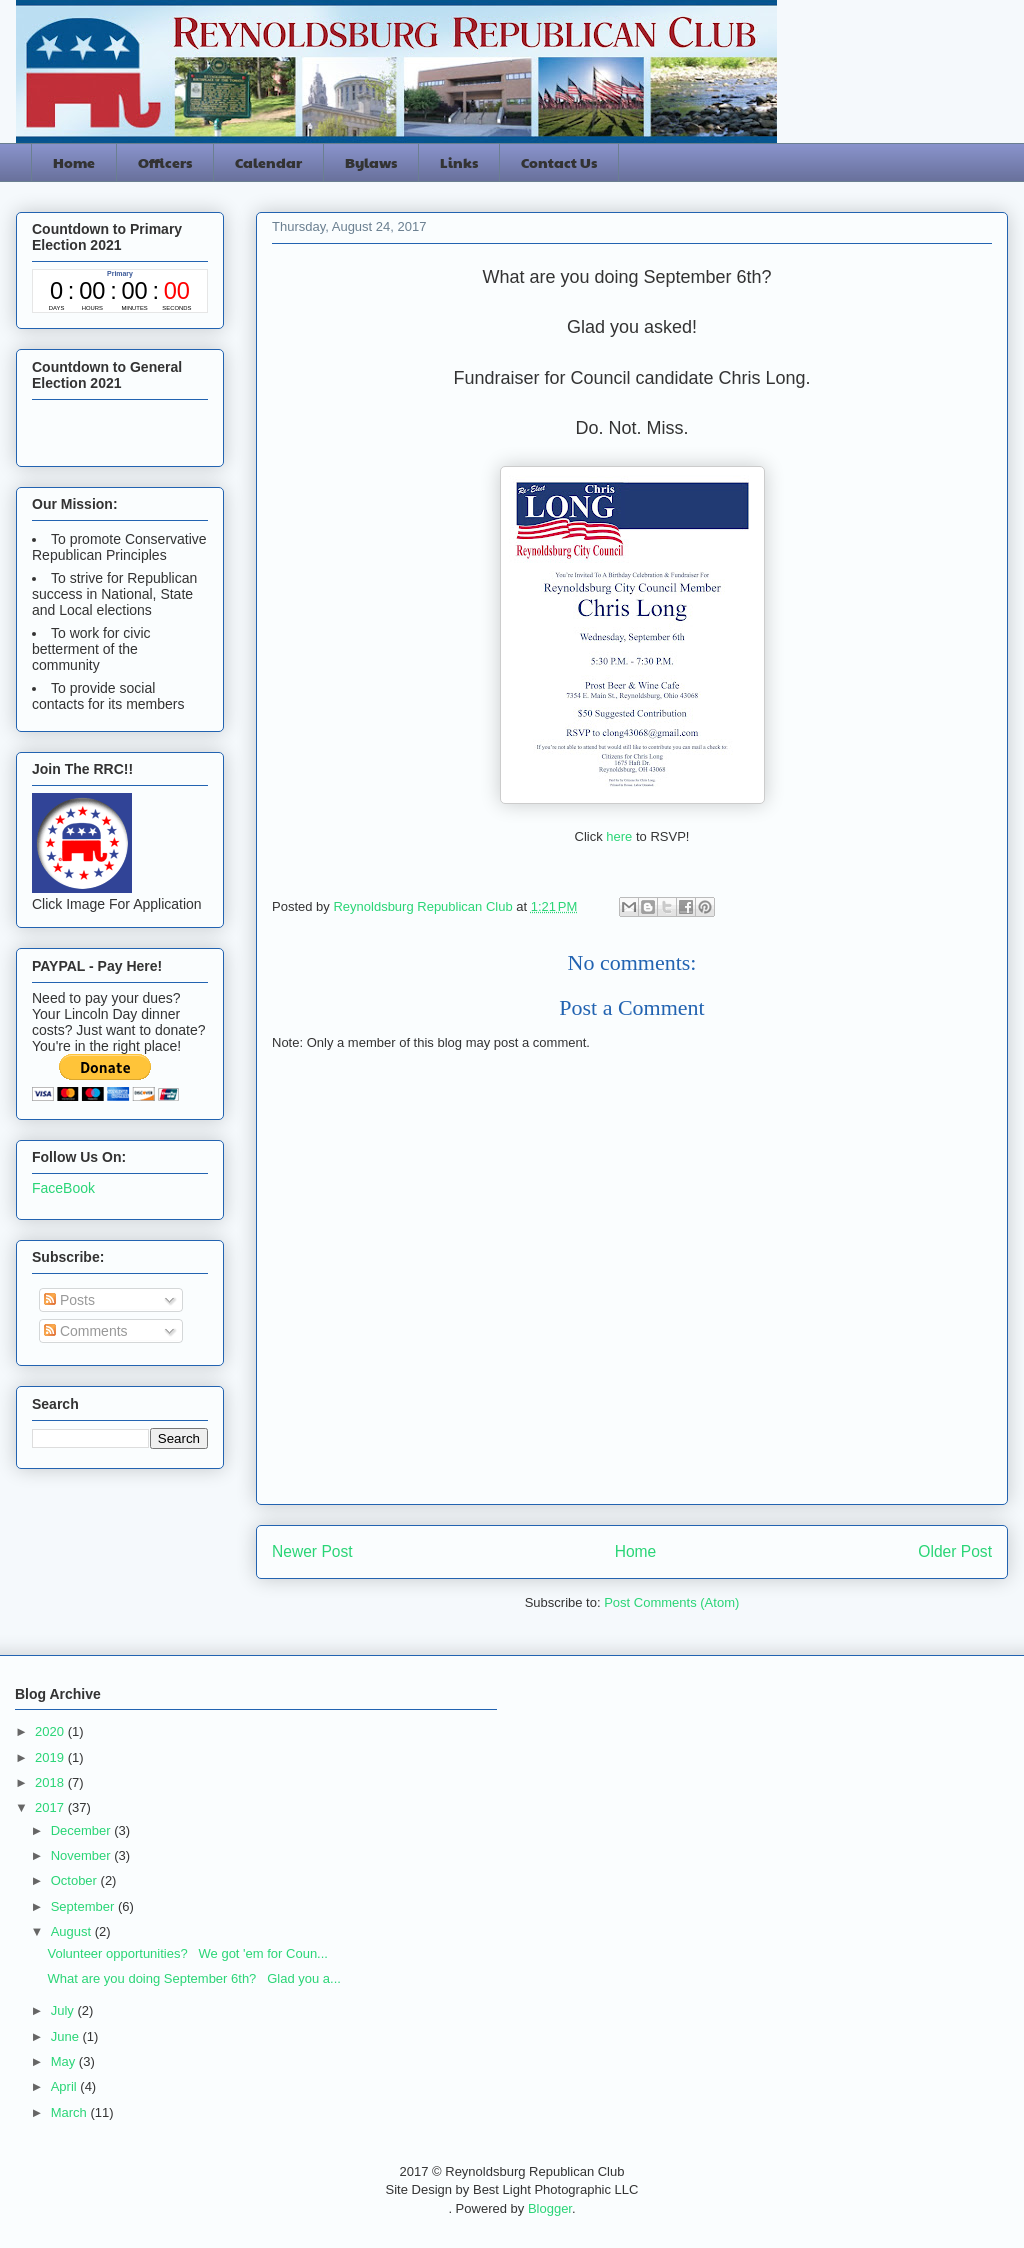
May (65, 2061)
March (71, 2112)
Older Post (955, 1551)
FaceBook (63, 1188)
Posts (69, 1300)
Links (459, 162)
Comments (86, 1331)
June (67, 2036)
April (66, 2086)
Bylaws (371, 162)
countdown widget (120, 291)
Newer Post (312, 1551)
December (83, 1830)
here (621, 836)
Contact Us (559, 162)
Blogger (550, 2208)
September (84, 1906)
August (73, 1931)
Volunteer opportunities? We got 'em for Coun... (187, 1953)
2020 (51, 1731)
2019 (51, 1757)
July (64, 2010)
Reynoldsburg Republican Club (424, 906)
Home (74, 162)
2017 (51, 1807)
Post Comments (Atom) (671, 1602)
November (83, 1855)
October (76, 1880)
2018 (51, 1782)
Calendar (268, 162)
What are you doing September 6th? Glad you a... (193, 1978)
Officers (165, 162)
